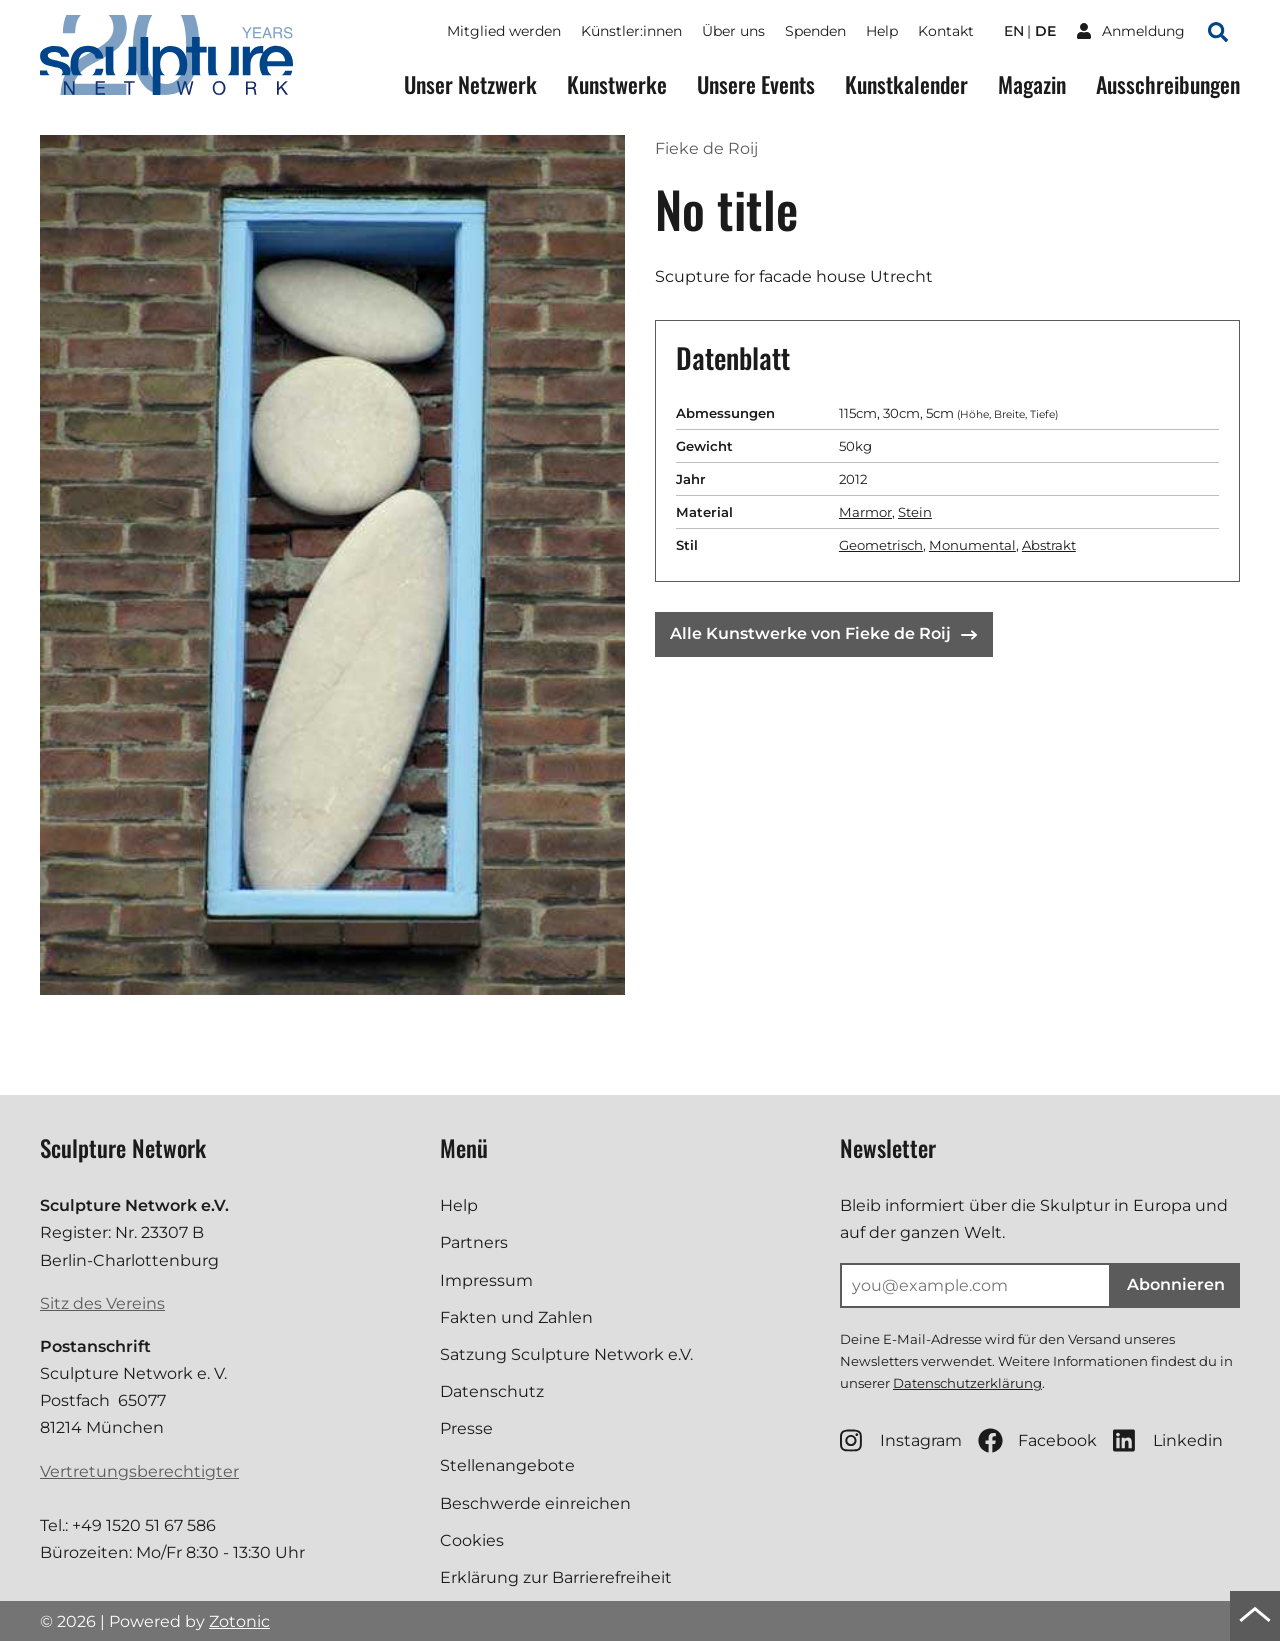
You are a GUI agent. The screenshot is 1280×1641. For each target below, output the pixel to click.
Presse (466, 1428)
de (1045, 31)
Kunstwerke (617, 84)
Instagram (901, 1440)
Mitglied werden (504, 31)
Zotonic (239, 1621)
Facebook (1037, 1440)
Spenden (815, 31)
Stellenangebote (507, 1465)
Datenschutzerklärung (967, 1383)
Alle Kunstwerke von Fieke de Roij (823, 633)
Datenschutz (492, 1391)
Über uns (733, 31)
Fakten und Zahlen (516, 1317)
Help (882, 31)
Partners (474, 1242)
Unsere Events (756, 84)
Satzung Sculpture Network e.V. (566, 1354)
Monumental (972, 545)
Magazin (1032, 84)
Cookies (472, 1540)
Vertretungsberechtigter (139, 1471)
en (1014, 31)
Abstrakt (1049, 545)
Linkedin (1168, 1440)
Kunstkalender (906, 84)
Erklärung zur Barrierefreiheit (556, 1577)
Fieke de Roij (706, 148)
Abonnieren (1176, 1284)
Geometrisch (881, 545)
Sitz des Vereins (102, 1303)
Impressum (486, 1280)
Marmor (865, 512)
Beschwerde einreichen (535, 1503)
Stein (915, 512)
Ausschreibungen (1168, 84)
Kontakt (946, 31)
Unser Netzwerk (470, 84)
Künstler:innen (631, 31)
